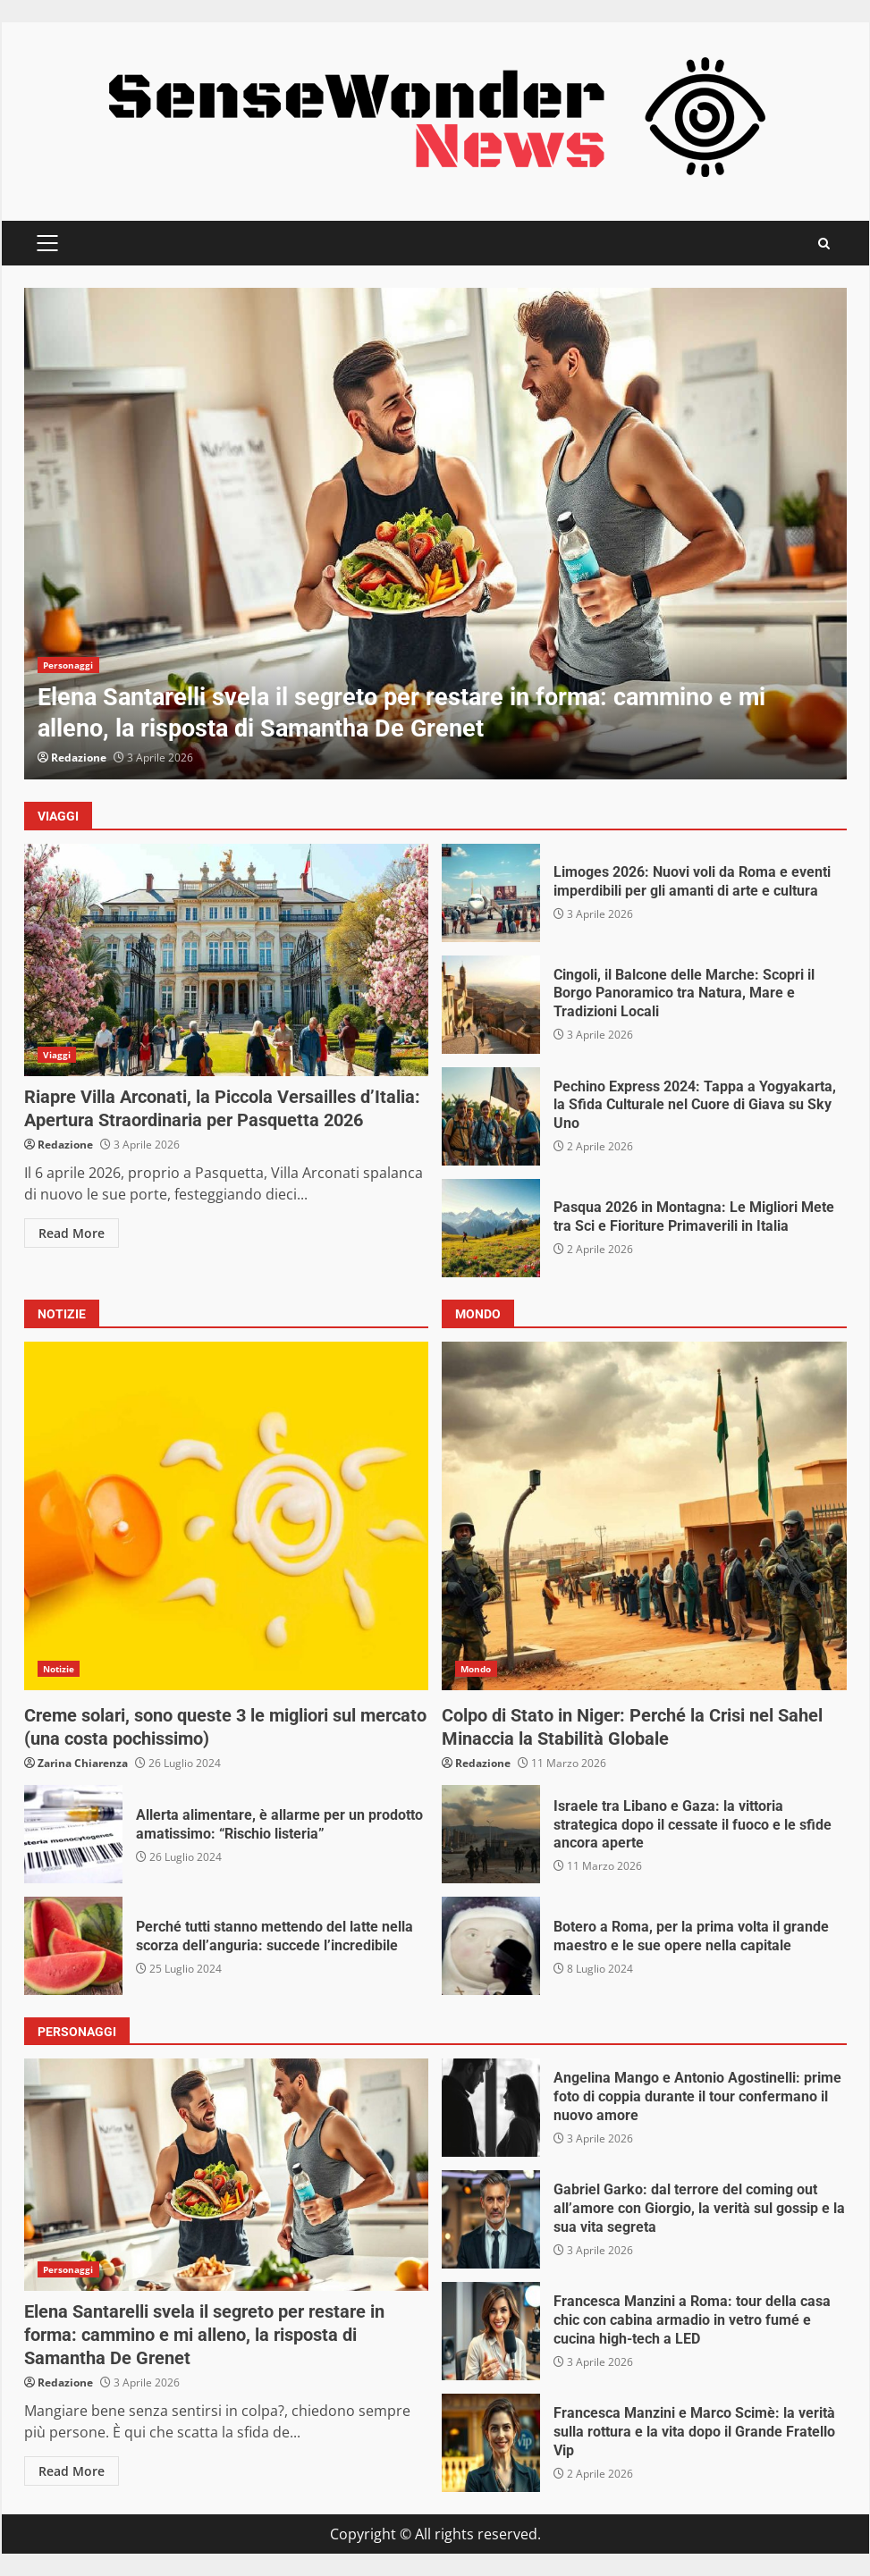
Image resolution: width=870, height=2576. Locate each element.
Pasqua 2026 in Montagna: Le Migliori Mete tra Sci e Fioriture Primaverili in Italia (491, 1228)
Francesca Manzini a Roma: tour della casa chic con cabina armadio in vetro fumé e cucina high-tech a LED (491, 2331)
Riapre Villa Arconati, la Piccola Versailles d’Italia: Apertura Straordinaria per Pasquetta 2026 (226, 960)
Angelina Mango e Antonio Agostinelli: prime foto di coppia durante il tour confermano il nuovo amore (491, 2107)
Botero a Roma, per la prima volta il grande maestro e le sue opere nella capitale (491, 1946)
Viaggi (57, 1054)
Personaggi (68, 665)
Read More (71, 1233)
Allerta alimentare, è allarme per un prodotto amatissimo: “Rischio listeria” (73, 1834)
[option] (435, 533)
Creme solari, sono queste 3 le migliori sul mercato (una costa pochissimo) (226, 1516)
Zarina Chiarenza (83, 1763)
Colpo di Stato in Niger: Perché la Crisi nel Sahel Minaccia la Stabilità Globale (644, 1516)
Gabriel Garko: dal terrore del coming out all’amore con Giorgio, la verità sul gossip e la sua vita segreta (491, 2219)
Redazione (78, 757)
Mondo (476, 1669)
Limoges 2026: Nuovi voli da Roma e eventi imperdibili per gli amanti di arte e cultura (491, 893)
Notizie (59, 1669)
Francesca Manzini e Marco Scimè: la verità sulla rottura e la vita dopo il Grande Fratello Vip (491, 2443)
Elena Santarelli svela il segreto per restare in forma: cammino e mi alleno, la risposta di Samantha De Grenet (435, 533)
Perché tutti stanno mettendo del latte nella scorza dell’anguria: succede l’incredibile (73, 1946)
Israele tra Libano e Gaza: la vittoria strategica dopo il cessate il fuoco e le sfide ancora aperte (491, 1834)
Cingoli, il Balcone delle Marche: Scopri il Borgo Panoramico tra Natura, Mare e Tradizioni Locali (491, 1004)
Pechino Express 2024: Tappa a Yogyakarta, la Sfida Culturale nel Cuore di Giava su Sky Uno (491, 1116)
